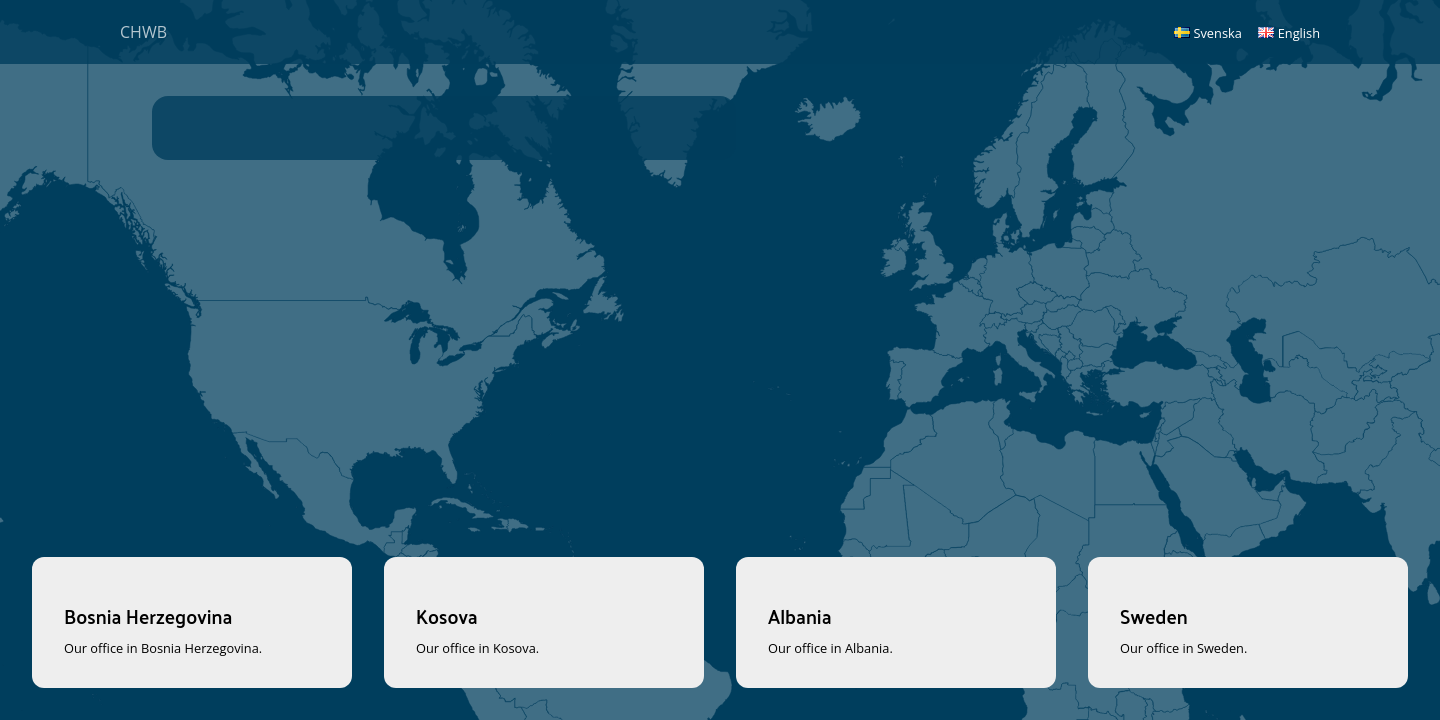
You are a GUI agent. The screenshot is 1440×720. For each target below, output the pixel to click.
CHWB (143, 32)
